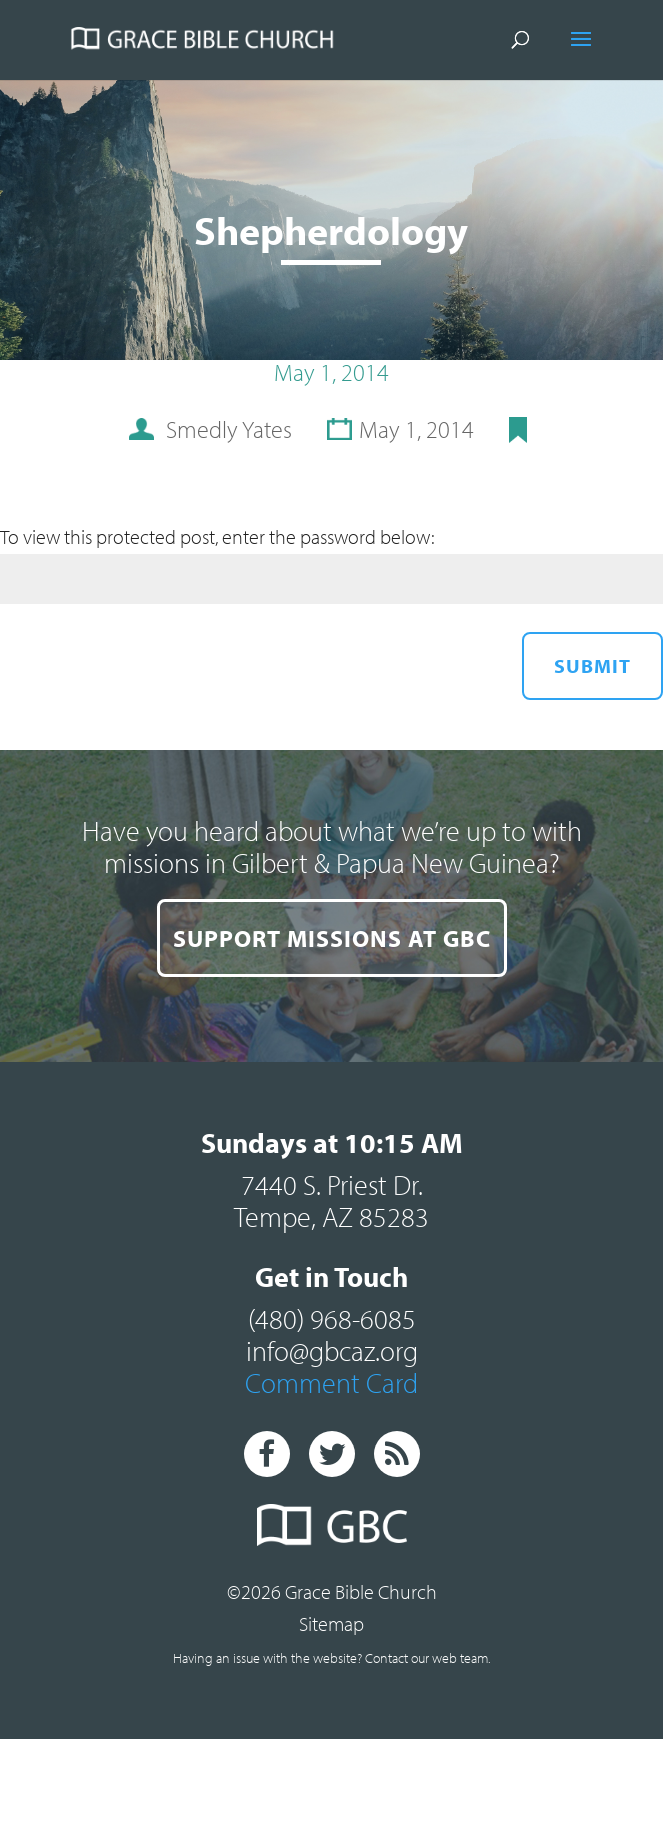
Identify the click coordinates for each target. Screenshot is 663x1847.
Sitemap (331, 1623)
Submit (592, 665)
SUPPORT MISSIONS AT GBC (332, 938)
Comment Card (331, 1382)
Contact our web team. (427, 1658)
